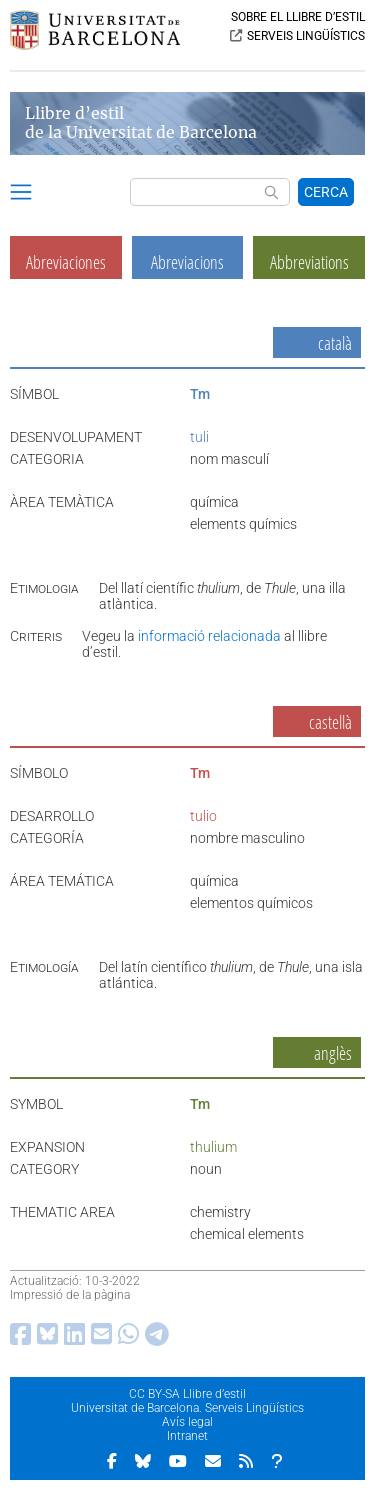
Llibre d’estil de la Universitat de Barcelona (141, 123)
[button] (21, 195)
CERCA (326, 192)
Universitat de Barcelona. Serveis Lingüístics (187, 1408)
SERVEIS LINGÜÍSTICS (306, 36)
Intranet (187, 1436)
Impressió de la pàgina (70, 1295)
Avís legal (187, 1422)
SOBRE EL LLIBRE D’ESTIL (298, 17)
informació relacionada (209, 636)
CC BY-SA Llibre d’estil (187, 1394)
